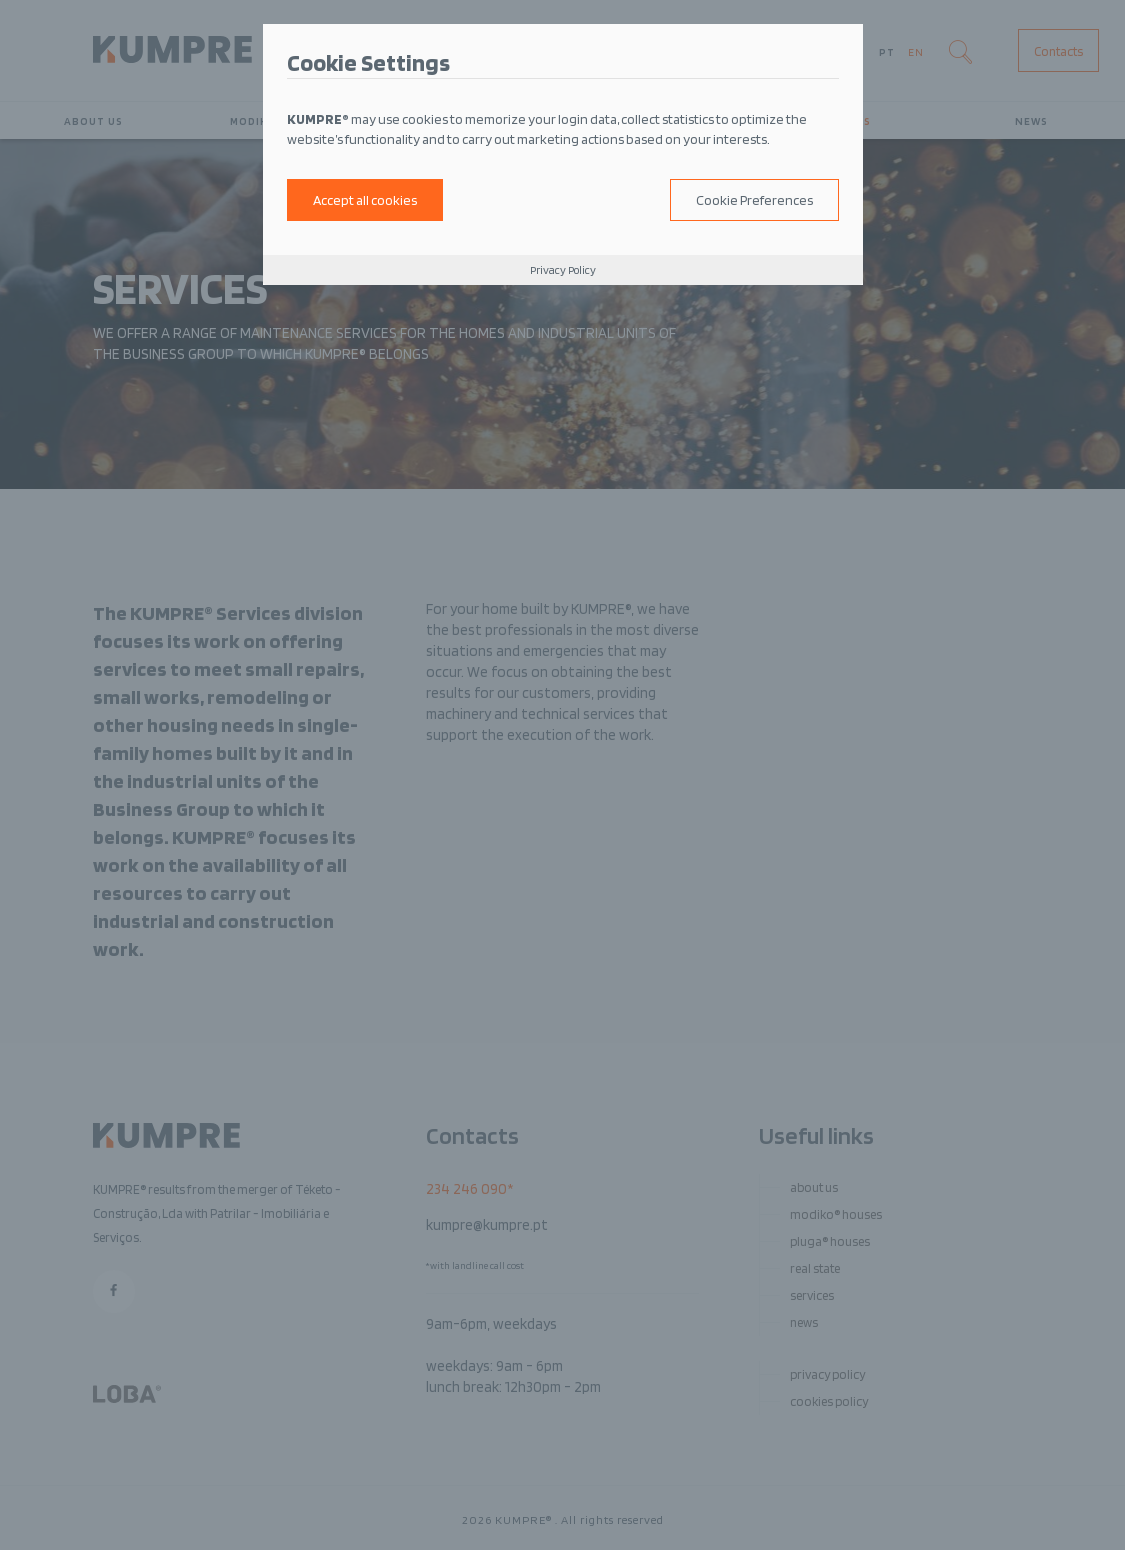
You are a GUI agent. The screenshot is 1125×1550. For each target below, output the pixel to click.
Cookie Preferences (754, 200)
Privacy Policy (563, 270)
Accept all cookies (365, 200)
